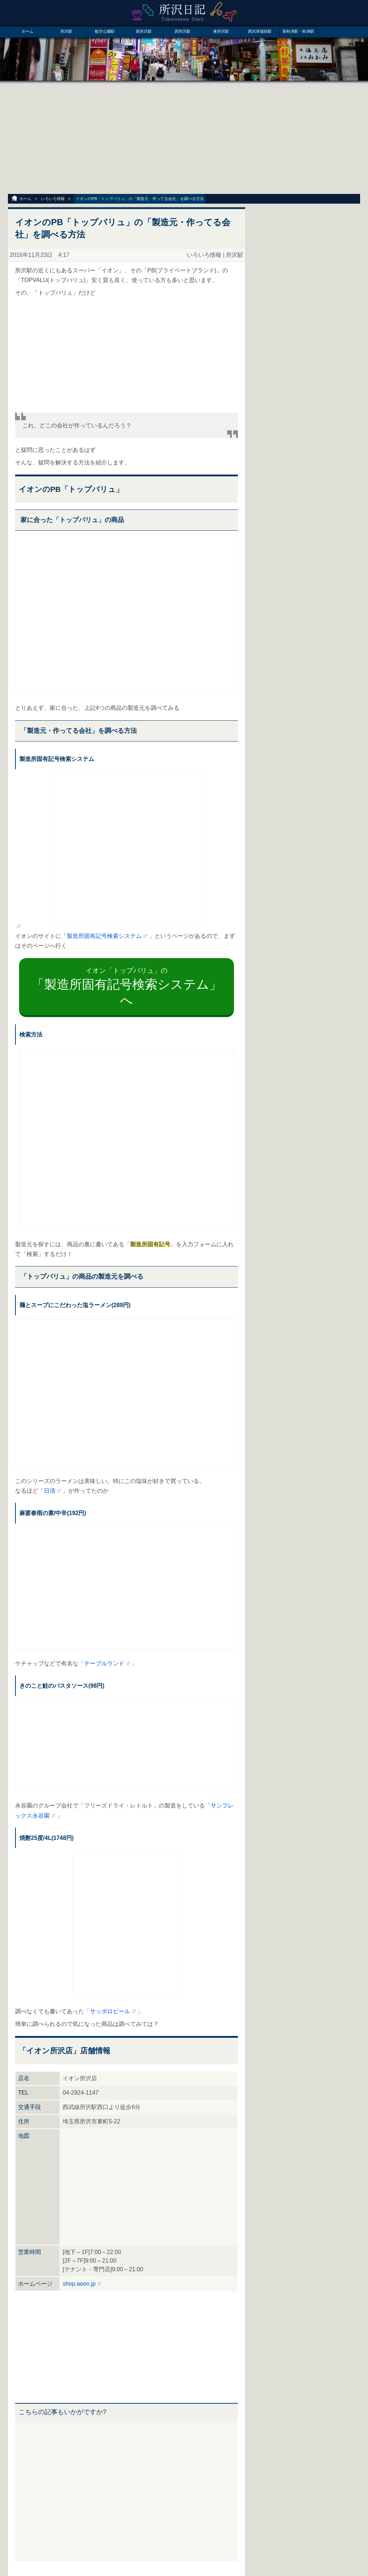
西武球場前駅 (260, 31)
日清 (49, 1491)
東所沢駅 (221, 31)
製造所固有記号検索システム (104, 936)
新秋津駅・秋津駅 (298, 31)
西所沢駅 (182, 31)
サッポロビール (110, 2011)
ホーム (27, 31)
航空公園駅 (105, 31)
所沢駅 (66, 31)
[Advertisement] (184, 138)
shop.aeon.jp (79, 2284)
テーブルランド (104, 1663)
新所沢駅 (144, 31)
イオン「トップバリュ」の (127, 987)
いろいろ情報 (53, 198)
